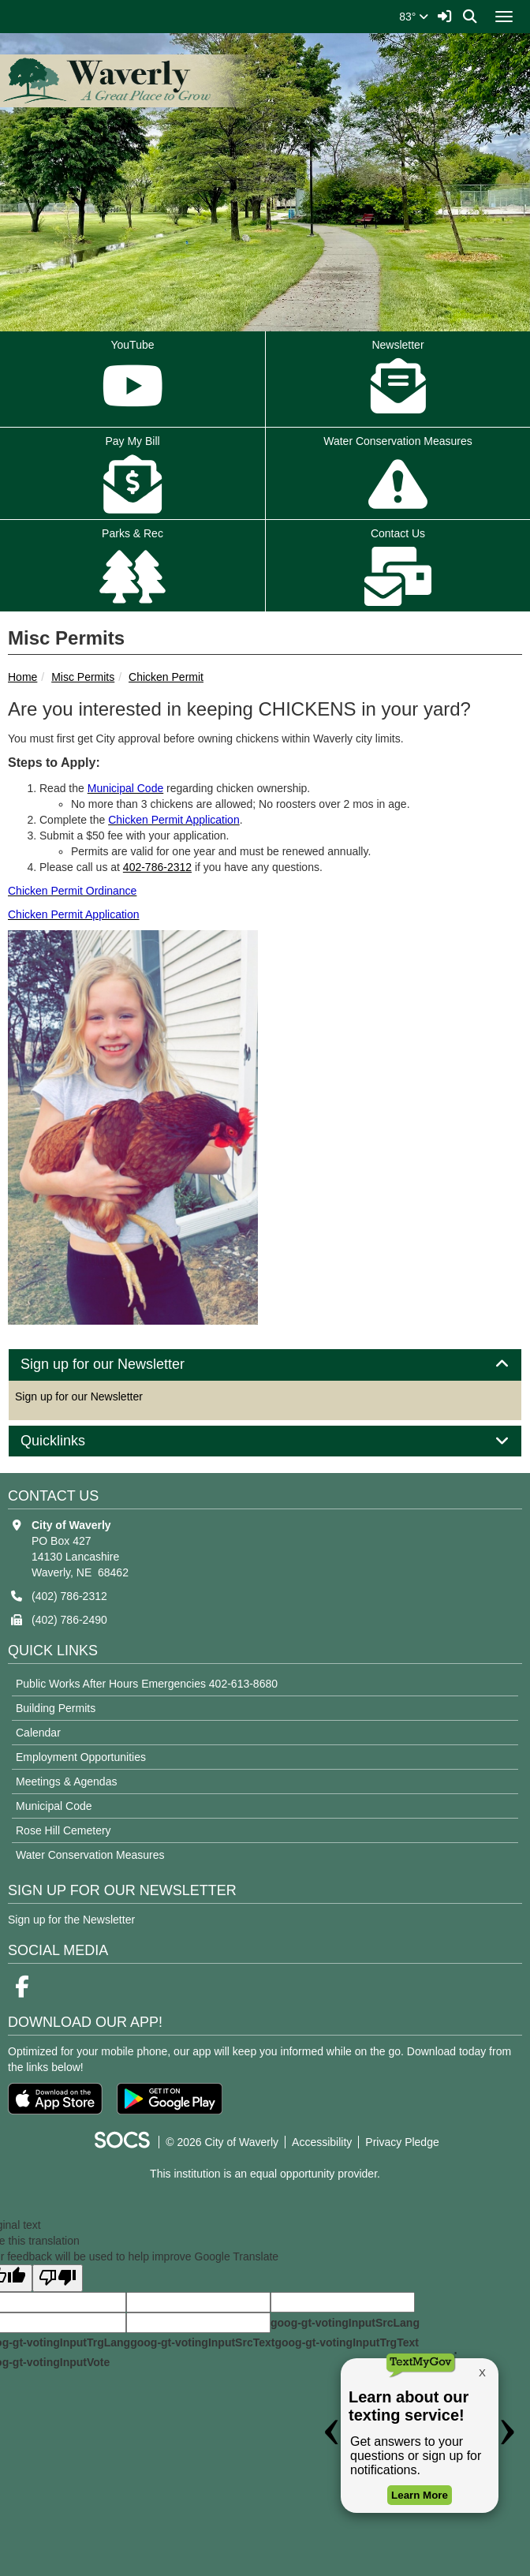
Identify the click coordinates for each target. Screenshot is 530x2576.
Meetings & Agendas (66, 1781)
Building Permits (55, 1708)
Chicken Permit (166, 677)
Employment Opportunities (81, 1757)
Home (22, 677)
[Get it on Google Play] (169, 2098)
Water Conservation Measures (90, 1855)
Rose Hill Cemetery (63, 1830)
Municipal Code (54, 1806)
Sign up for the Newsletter (71, 1919)
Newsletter (398, 379)
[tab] (265, 1365)
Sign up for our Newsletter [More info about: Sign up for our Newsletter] (79, 1396)
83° (413, 16)
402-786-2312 (157, 867)
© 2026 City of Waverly (222, 2142)
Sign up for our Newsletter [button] (120, 1364)
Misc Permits (82, 677)
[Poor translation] (57, 2278)
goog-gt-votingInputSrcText (202, 2342)
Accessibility (322, 2142)
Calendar (38, 1732)
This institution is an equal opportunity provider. (265, 2173)
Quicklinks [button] (71, 1441)
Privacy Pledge (402, 2142)
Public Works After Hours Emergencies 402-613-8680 (147, 1683)
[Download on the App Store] (55, 2098)
